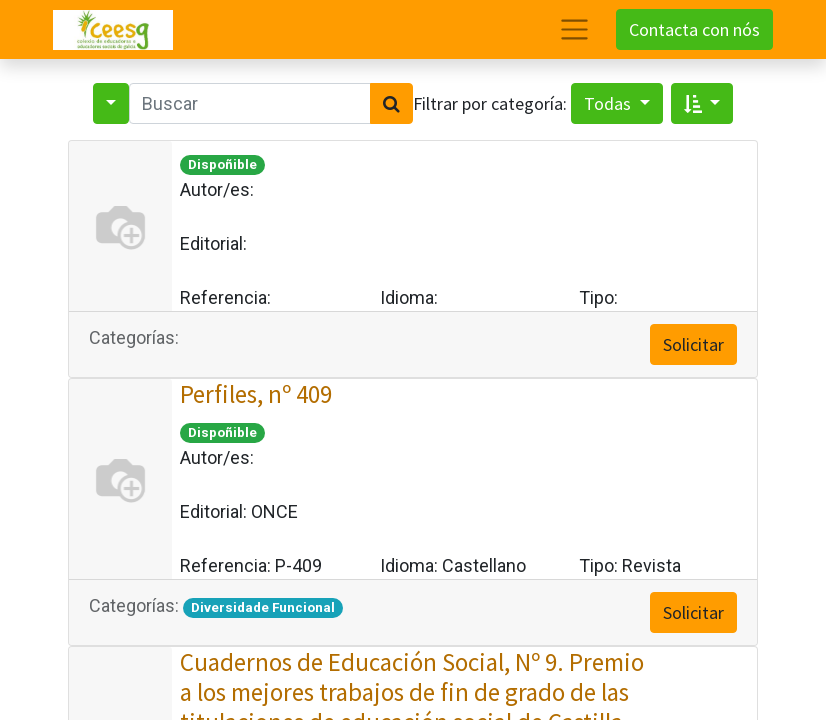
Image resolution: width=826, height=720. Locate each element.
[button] (702, 103)
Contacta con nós (694, 29)
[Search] (391, 103)
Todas (609, 103)
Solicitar (693, 344)
